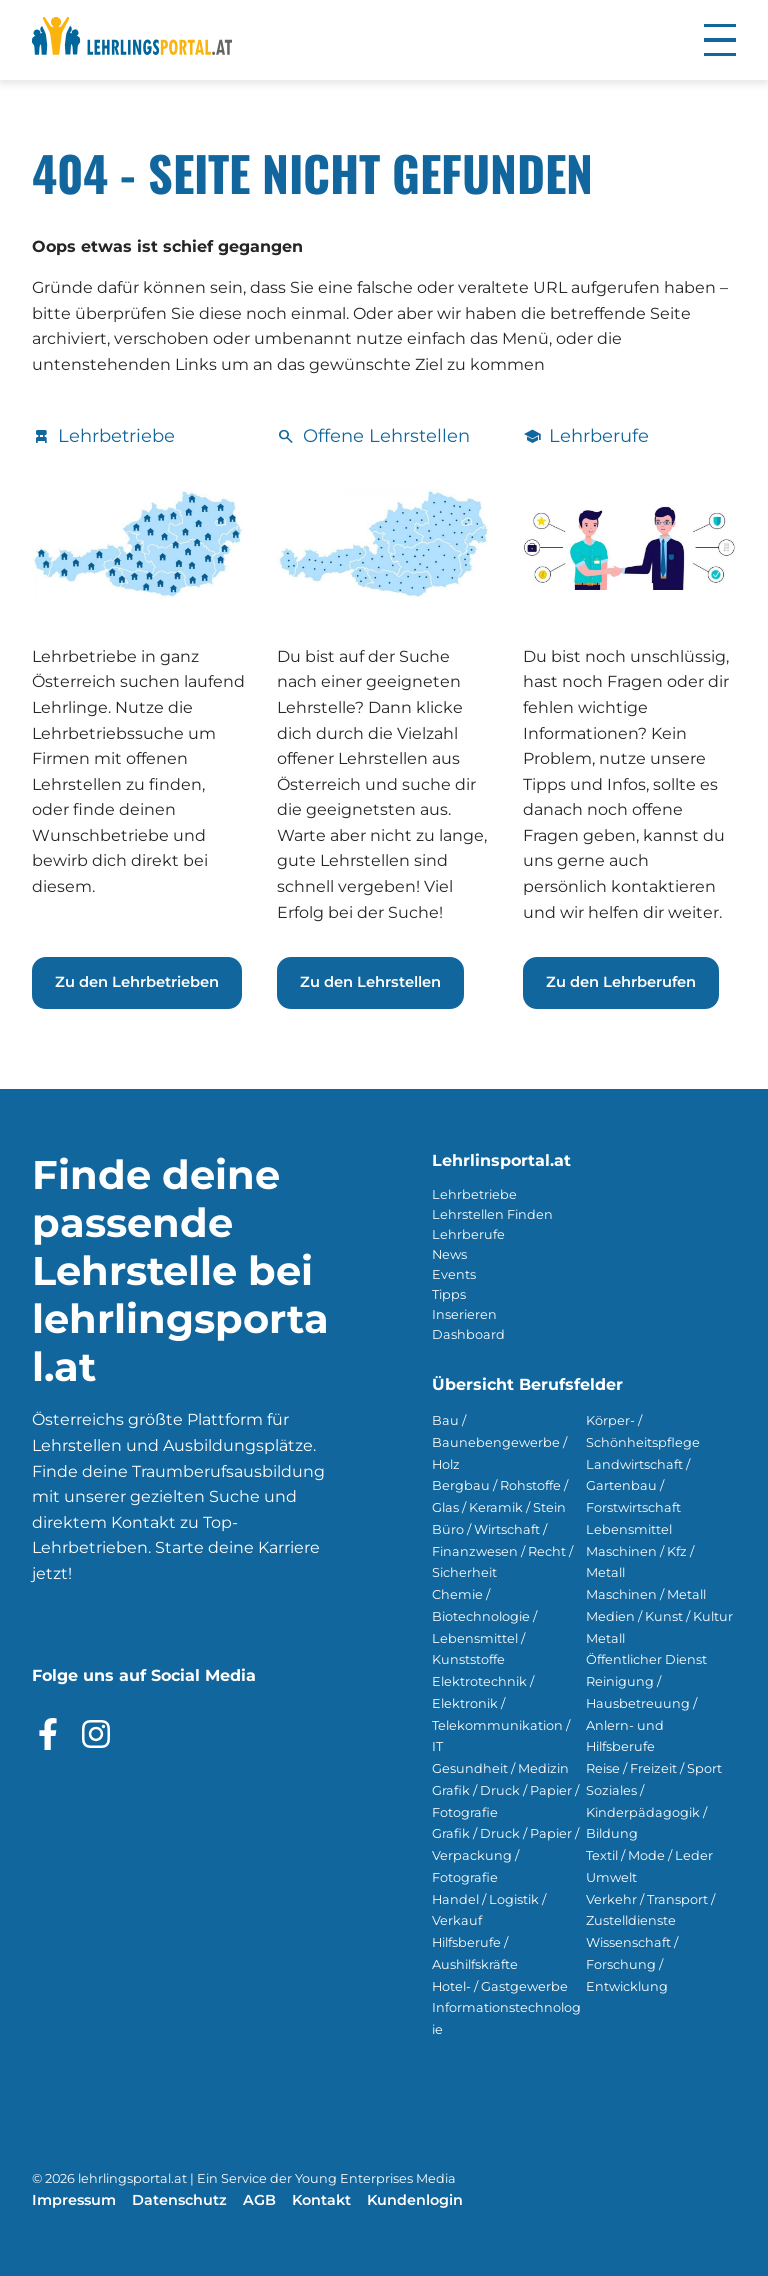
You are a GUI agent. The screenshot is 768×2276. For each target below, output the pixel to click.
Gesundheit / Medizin (500, 1768)
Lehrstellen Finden (492, 1214)
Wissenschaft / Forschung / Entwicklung (632, 1964)
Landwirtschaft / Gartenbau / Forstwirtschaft (638, 1486)
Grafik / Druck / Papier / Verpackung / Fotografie (505, 1855)
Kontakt (321, 2200)
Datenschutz (179, 2200)
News (449, 1254)
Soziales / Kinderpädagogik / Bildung (646, 1812)
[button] (720, 40)
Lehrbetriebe (474, 1194)
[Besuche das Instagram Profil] (96, 1734)
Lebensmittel (629, 1529)
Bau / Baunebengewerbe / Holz (499, 1442)
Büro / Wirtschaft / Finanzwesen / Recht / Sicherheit (502, 1551)
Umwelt (611, 1877)
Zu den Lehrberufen (621, 982)
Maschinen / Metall (646, 1594)
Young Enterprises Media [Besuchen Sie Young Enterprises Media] (375, 2178)
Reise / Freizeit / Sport (654, 1768)
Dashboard (468, 1334)
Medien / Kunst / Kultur (659, 1616)
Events (454, 1274)
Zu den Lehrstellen (370, 982)
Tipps (449, 1294)
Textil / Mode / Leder (649, 1855)
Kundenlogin (415, 2200)
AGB (259, 2200)
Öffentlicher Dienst (646, 1659)
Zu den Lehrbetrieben (137, 982)
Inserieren (464, 1314)
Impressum (74, 2200)
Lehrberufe (468, 1234)
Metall (605, 1638)
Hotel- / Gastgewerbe (500, 1986)
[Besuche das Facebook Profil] (48, 1734)
